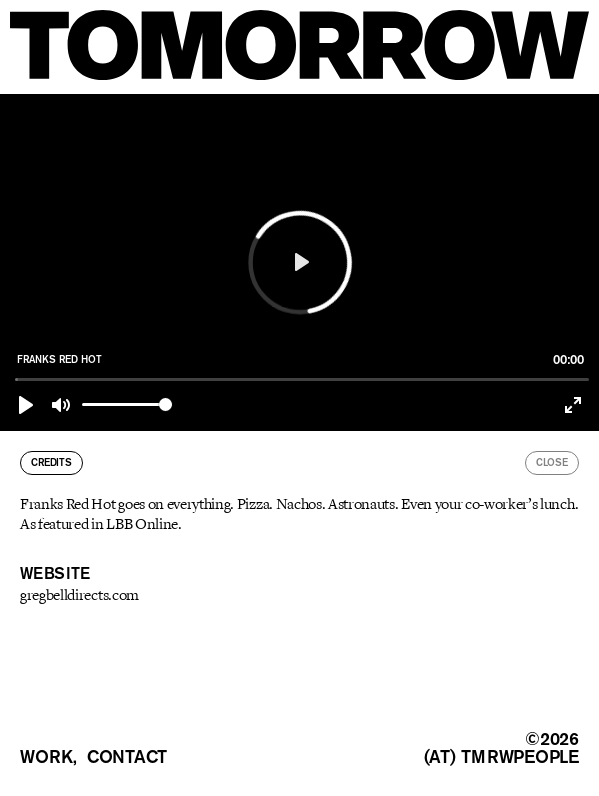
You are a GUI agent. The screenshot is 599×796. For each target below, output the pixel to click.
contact (127, 757)
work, (48, 757)
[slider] (302, 379)
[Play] (26, 405)
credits (51, 462)
